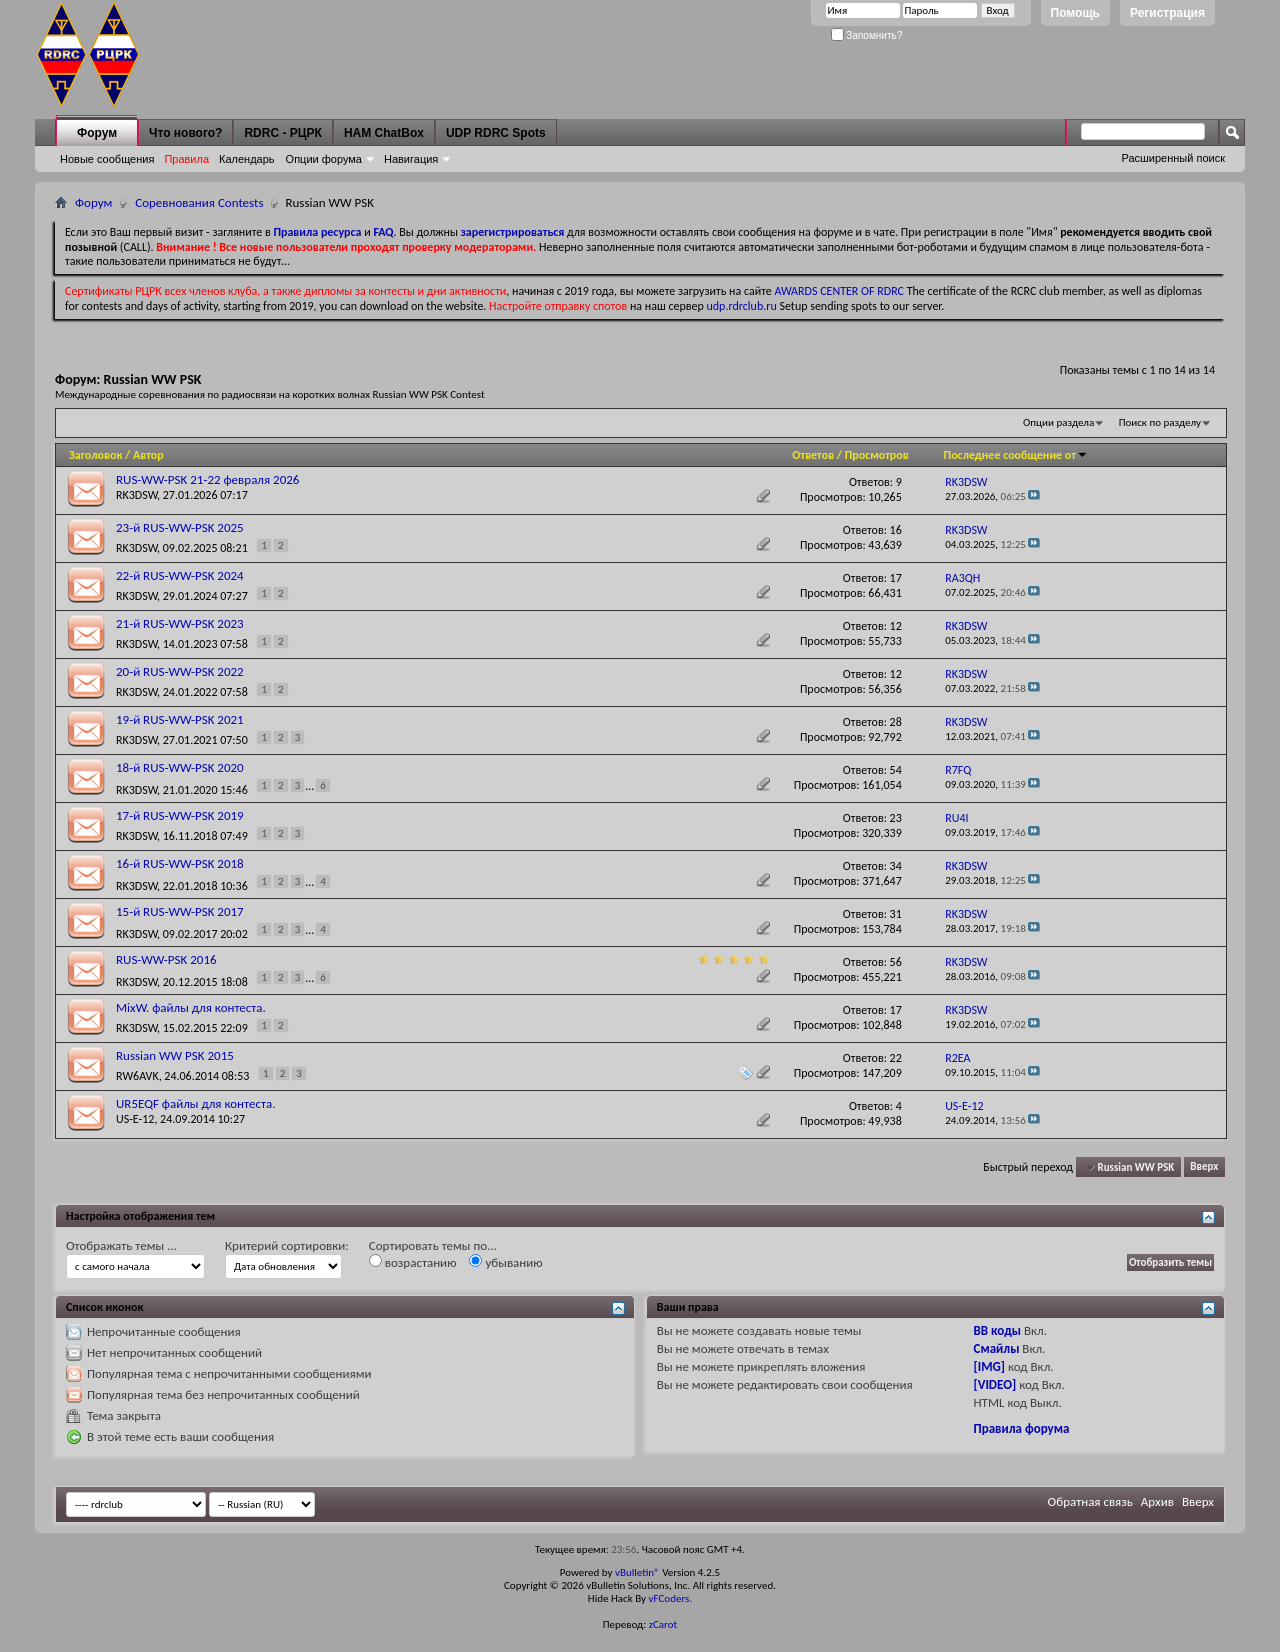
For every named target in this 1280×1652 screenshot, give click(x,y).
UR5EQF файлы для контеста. (195, 1103)
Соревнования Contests (199, 202)
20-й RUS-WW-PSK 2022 (180, 671)
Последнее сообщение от (1016, 455)
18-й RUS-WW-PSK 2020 (180, 767)
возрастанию (413, 1262)
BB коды (998, 1330)
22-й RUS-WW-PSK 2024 (180, 575)
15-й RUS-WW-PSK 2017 (180, 911)
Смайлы (997, 1348)
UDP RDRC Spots (496, 133)
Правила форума (1022, 1428)
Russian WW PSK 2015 (175, 1055)
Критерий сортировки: (287, 1245)
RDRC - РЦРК (282, 133)
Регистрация (1167, 13)
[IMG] (990, 1366)
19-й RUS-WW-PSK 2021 (180, 719)
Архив (1157, 1501)
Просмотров (877, 455)
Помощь (1075, 13)
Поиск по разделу (1160, 422)
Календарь (247, 159)
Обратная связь (1090, 1501)
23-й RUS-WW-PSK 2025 (180, 527)
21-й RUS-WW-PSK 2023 (180, 623)
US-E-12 (135, 1119)
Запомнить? (867, 35)
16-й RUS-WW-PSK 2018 (180, 863)
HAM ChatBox (384, 133)
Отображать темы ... (121, 1245)
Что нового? (185, 133)
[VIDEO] (995, 1384)
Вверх (1204, 1167)
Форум (97, 133)
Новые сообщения (107, 159)
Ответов (813, 455)
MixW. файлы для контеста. (191, 1007)
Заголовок (95, 455)
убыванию (505, 1262)
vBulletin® (637, 1572)
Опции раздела (1058, 422)
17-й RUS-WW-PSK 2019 (180, 815)
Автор (148, 455)
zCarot (663, 1624)
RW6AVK (137, 1076)
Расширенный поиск (1173, 158)
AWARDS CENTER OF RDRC (839, 291)
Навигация (411, 159)
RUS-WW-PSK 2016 (166, 959)
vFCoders (669, 1598)
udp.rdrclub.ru (742, 306)
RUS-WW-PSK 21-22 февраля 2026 (207, 479)
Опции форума (324, 159)
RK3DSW (136, 495)
